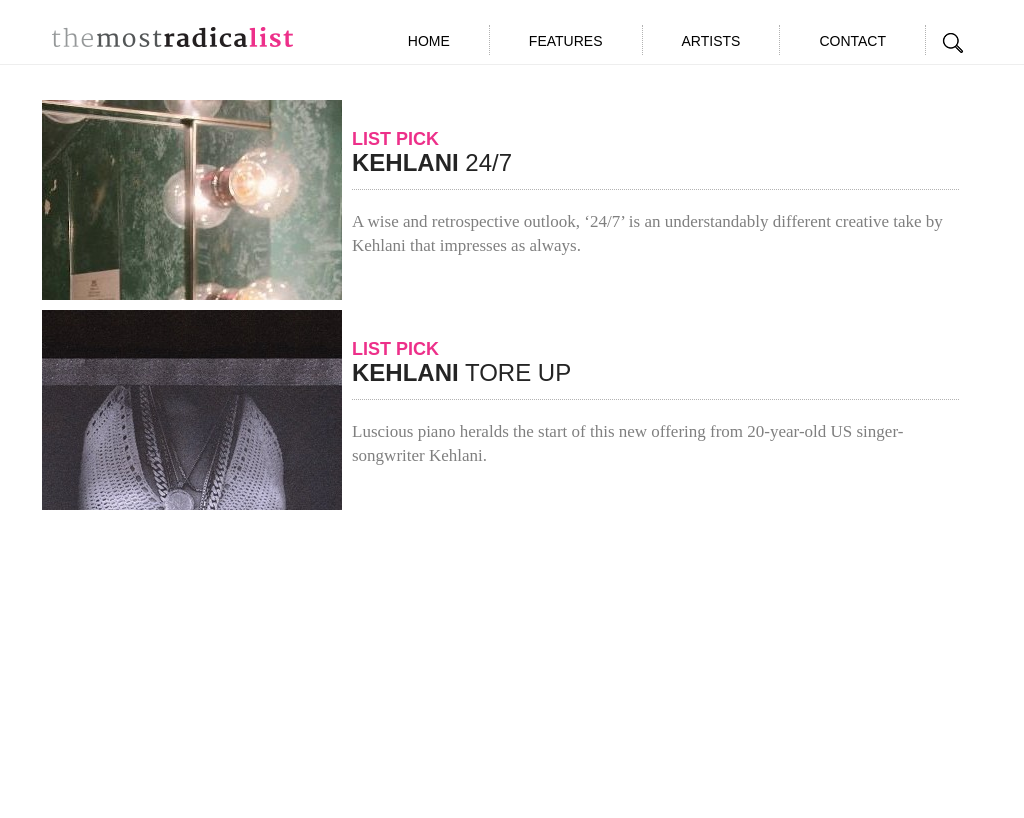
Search (954, 43)
